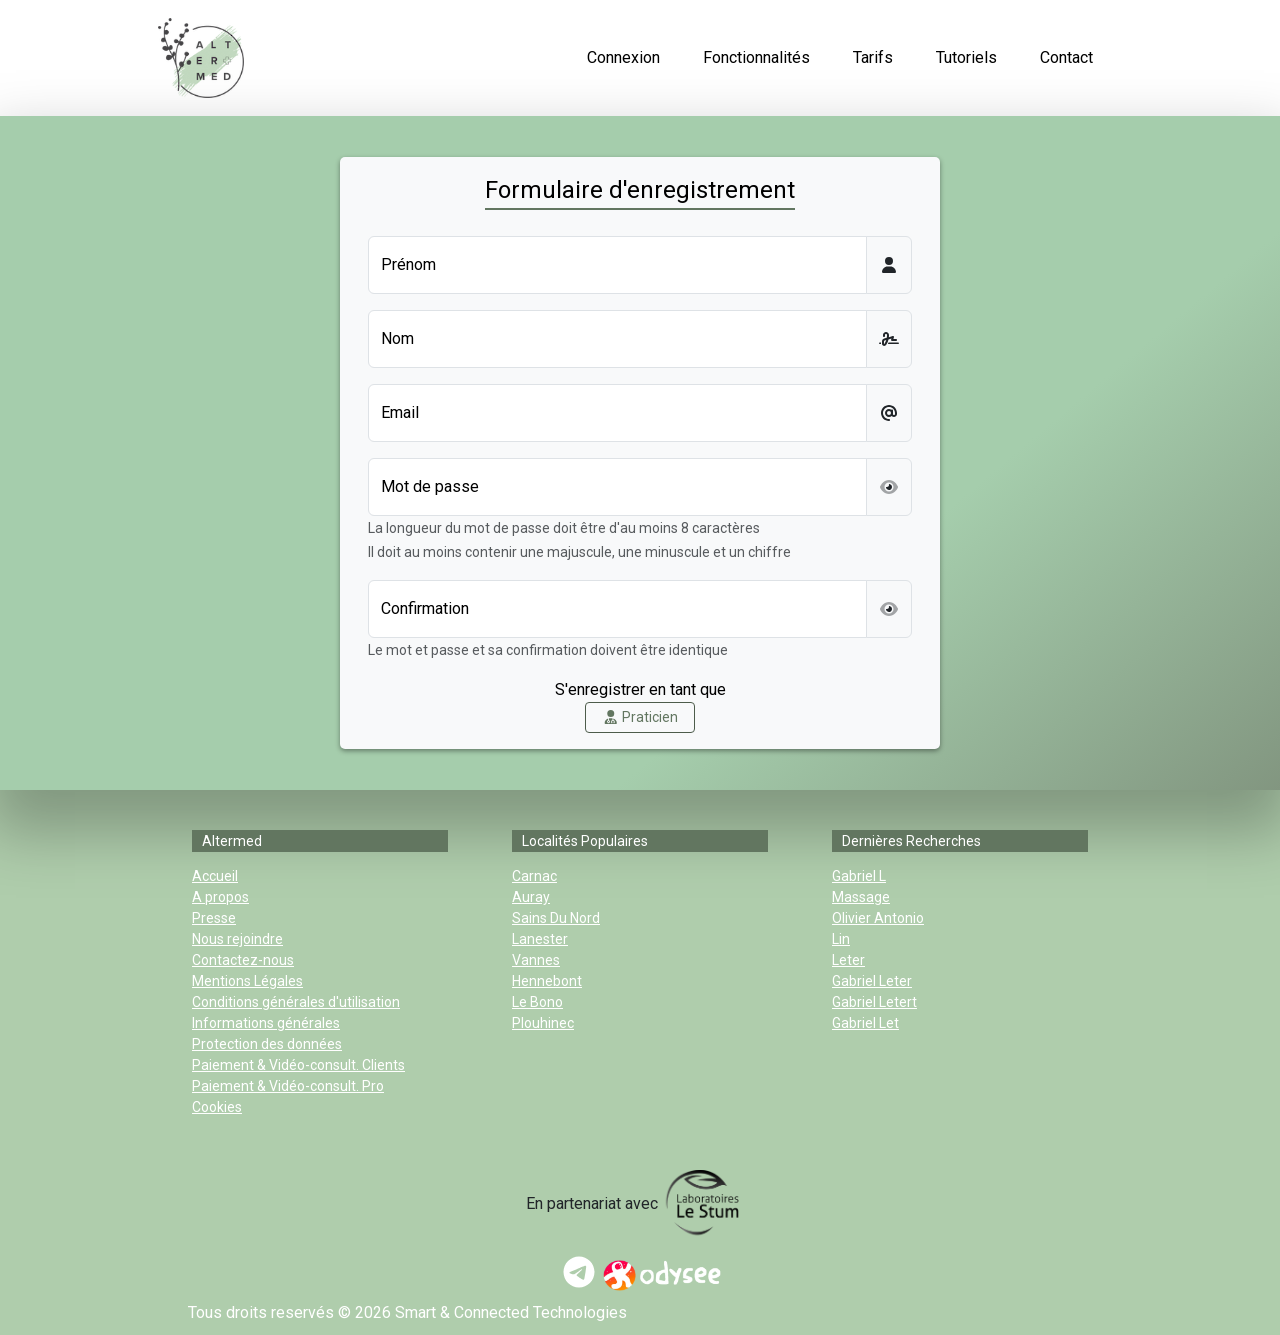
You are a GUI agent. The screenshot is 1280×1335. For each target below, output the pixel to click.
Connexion (623, 57)
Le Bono (537, 1002)
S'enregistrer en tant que (640, 689)
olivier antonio (878, 918)
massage (861, 897)
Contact (1066, 57)
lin (841, 939)
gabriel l (859, 876)
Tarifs (873, 57)
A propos (220, 897)
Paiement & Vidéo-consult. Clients (298, 1065)
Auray (531, 897)
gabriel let (865, 1023)
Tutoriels (966, 57)
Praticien (640, 717)
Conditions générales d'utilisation (296, 1002)
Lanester (540, 939)
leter (848, 960)
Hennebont (547, 981)
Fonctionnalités (756, 57)
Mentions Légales (247, 981)
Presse (214, 918)
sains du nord (556, 918)
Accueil (215, 876)
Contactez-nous (243, 960)
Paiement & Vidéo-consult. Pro (288, 1086)
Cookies (217, 1107)
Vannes (536, 960)
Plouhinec (543, 1023)
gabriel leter (872, 981)
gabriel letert (874, 1002)
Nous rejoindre (237, 939)
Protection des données (267, 1044)
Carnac (534, 876)
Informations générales (266, 1023)
